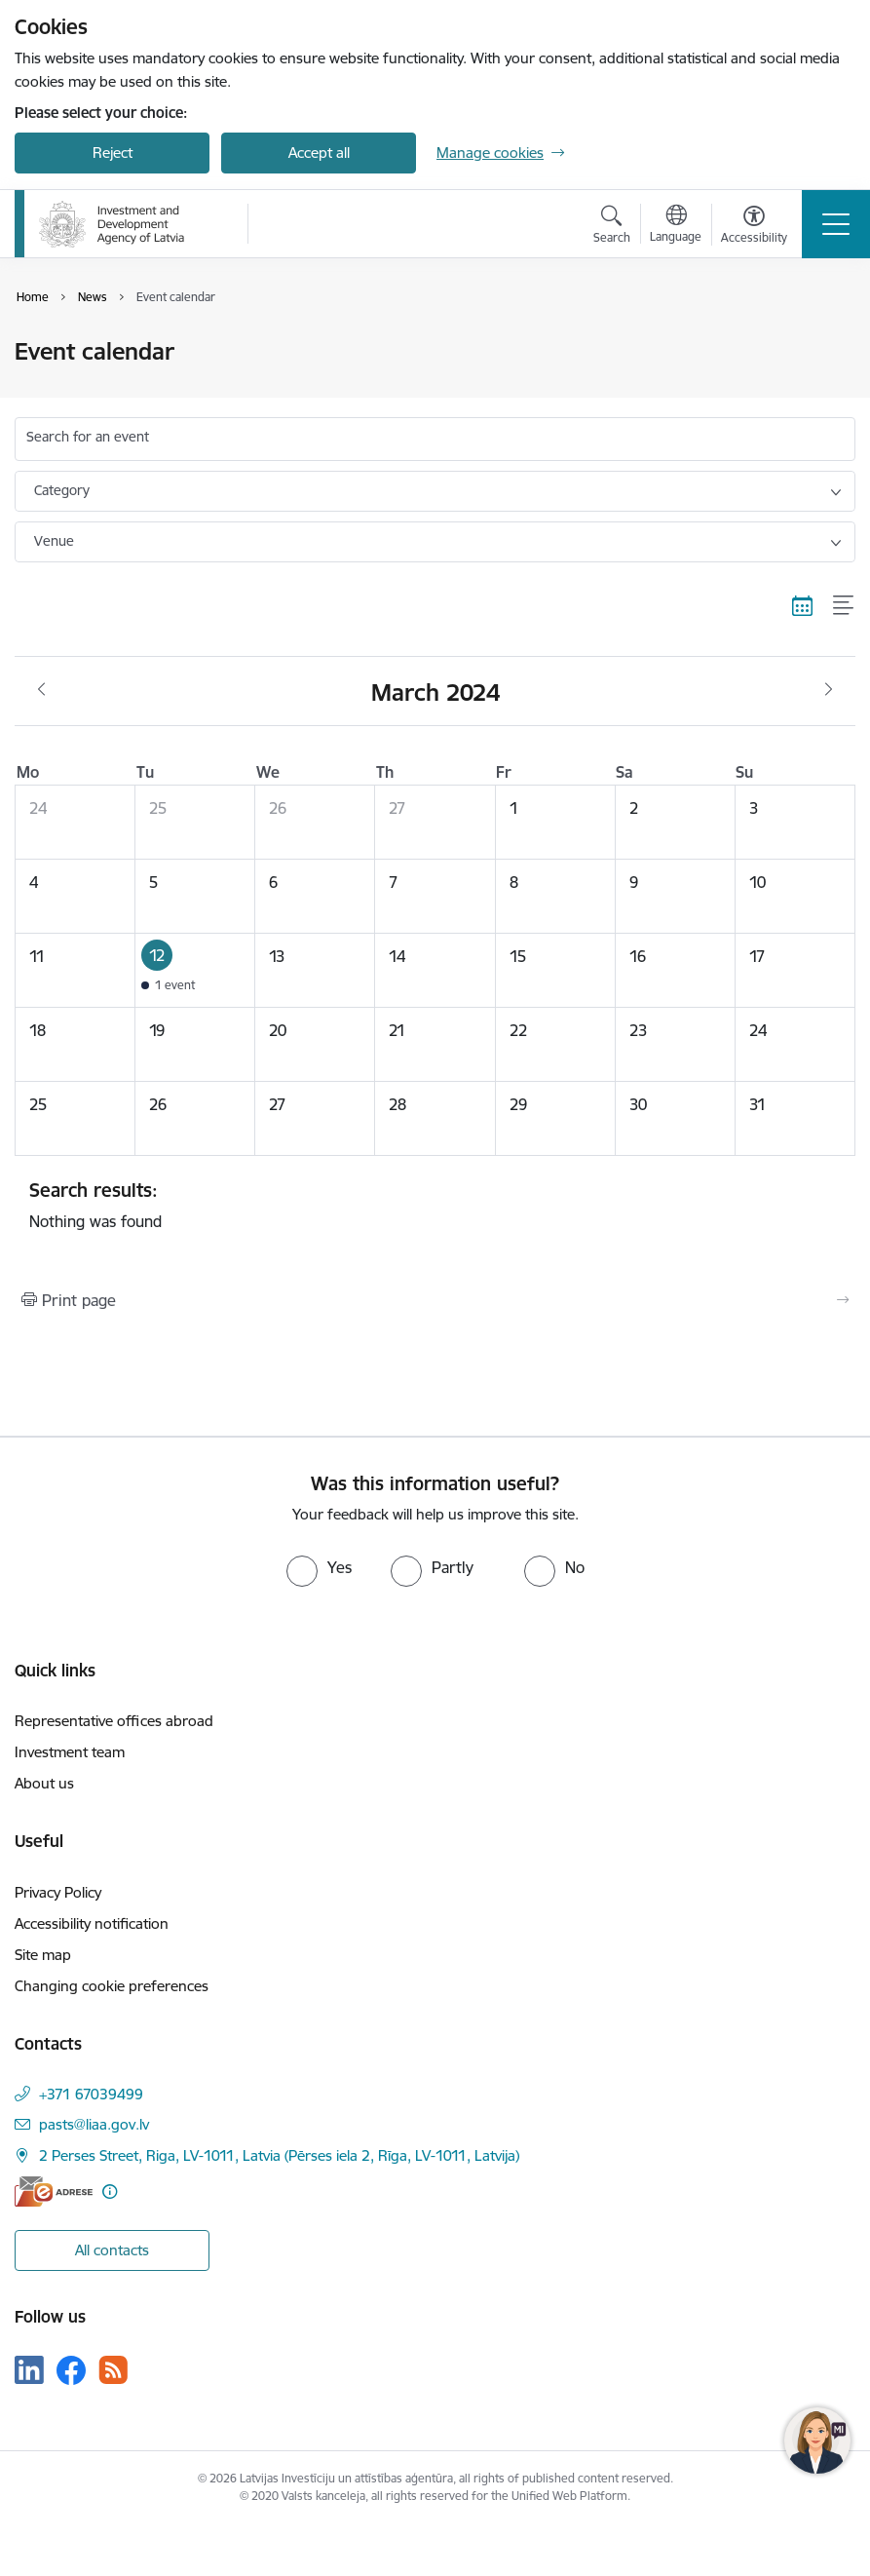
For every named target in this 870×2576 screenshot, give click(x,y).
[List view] (844, 606)
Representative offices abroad (114, 1720)
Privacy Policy (58, 1892)
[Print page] (435, 1300)
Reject (112, 152)
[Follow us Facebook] (71, 2370)
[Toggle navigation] (836, 224)
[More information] (109, 2191)
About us (44, 1783)
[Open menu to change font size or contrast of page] (754, 227)
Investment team (70, 1752)
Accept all (319, 152)
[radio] (319, 1567)
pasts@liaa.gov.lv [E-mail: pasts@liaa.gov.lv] (94, 2124)
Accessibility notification (92, 1923)
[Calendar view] (802, 606)
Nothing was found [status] (435, 1204)
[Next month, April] (828, 690)
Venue (54, 541)
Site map (43, 1954)
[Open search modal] (612, 227)
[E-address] (54, 2191)
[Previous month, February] (41, 690)
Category (62, 490)
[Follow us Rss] (113, 2370)
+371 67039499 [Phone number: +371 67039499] (91, 2094)
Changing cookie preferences (111, 1986)
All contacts (112, 2250)
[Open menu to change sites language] (675, 226)
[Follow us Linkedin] (29, 2370)
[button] (195, 970)
